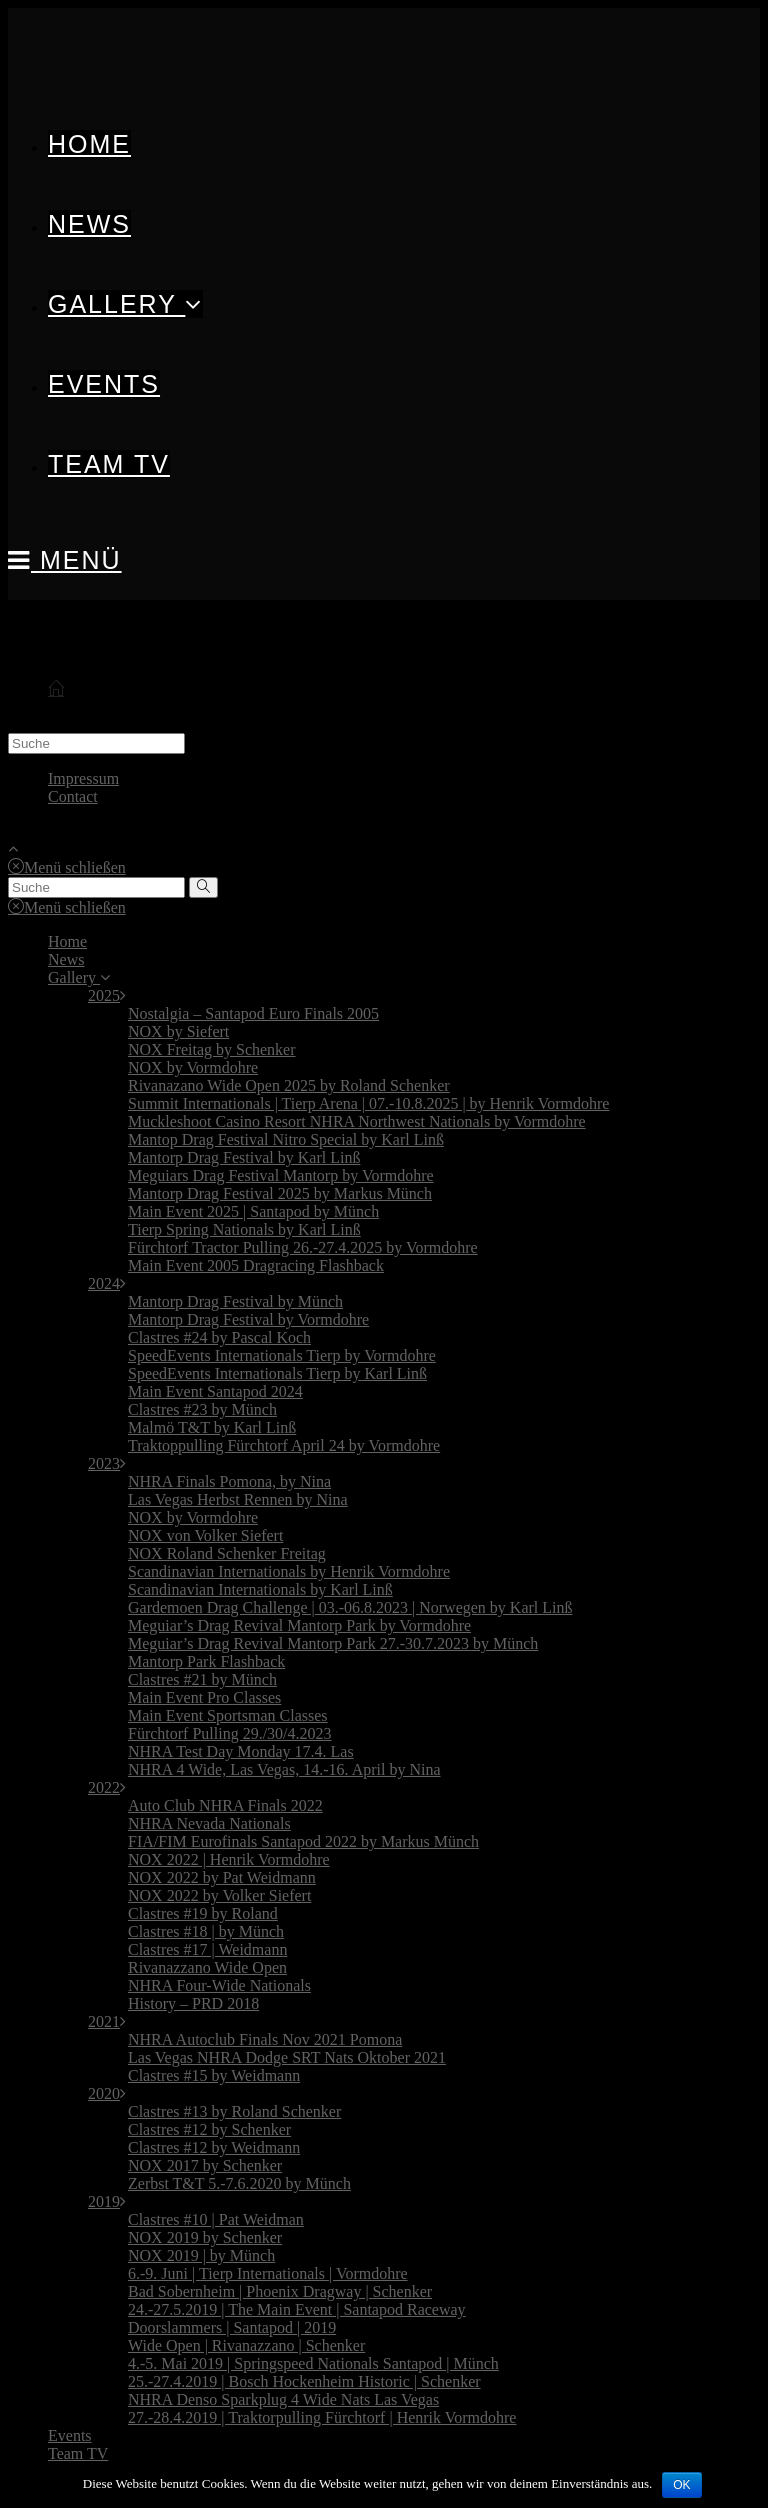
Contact (73, 796)
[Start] (56, 689)
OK (681, 2485)
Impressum (83, 778)
